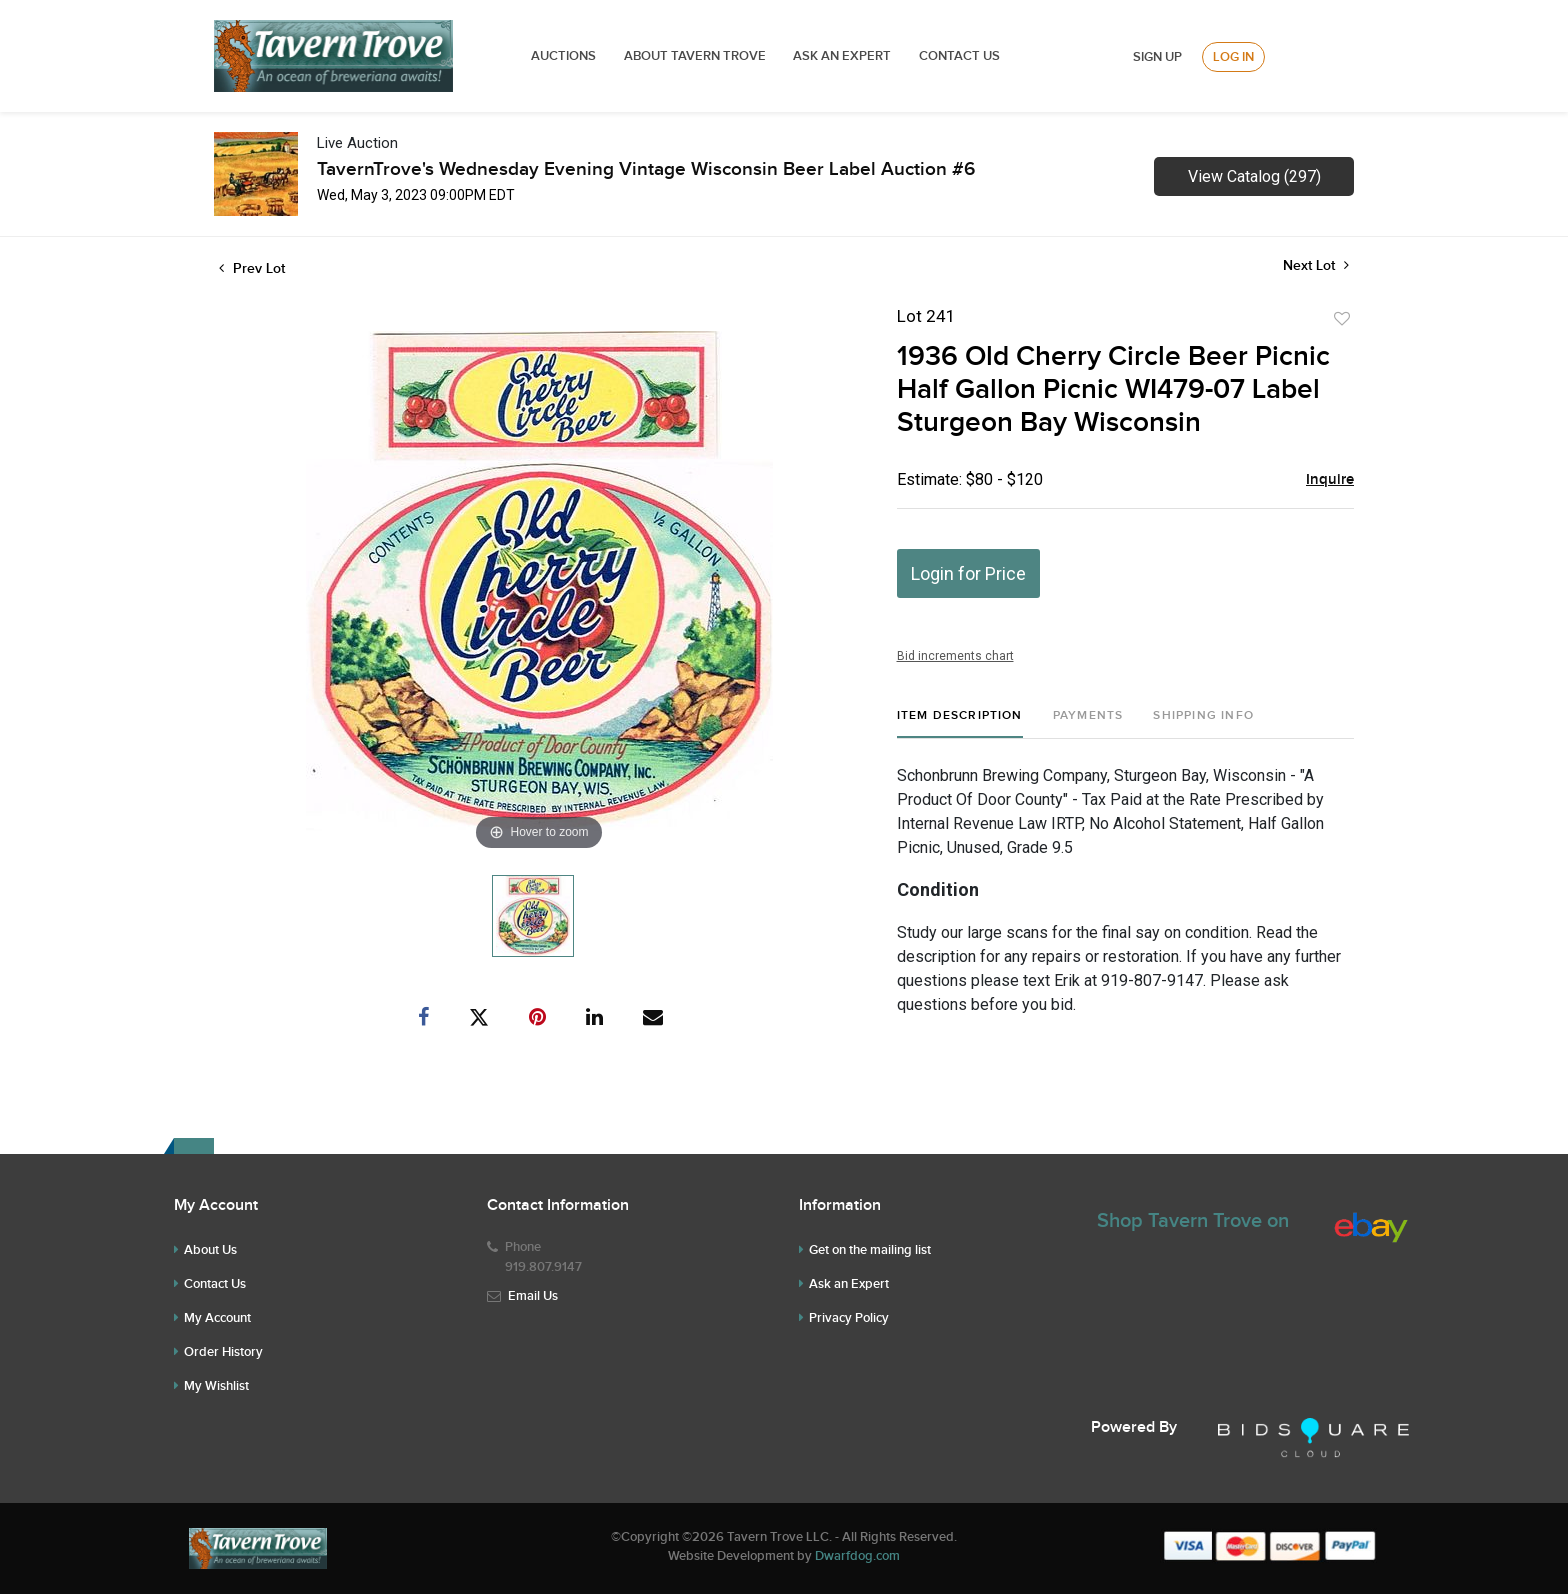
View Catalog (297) (1254, 176)
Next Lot (1316, 265)
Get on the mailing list (870, 1250)
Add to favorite (1342, 319)
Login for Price (968, 573)
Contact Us (959, 56)
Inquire (1330, 480)
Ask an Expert (849, 1284)
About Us (210, 1250)
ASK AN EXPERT (842, 56)
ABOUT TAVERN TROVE (696, 56)
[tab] (960, 723)
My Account (217, 1318)
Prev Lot (252, 268)
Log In (1233, 57)
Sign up (1157, 57)
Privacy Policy (849, 1318)
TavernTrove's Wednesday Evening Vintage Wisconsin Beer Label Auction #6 (646, 169)
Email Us (533, 1296)
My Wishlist (216, 1386)
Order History (223, 1352)
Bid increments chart (955, 656)
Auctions (563, 56)
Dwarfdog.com (857, 1556)
